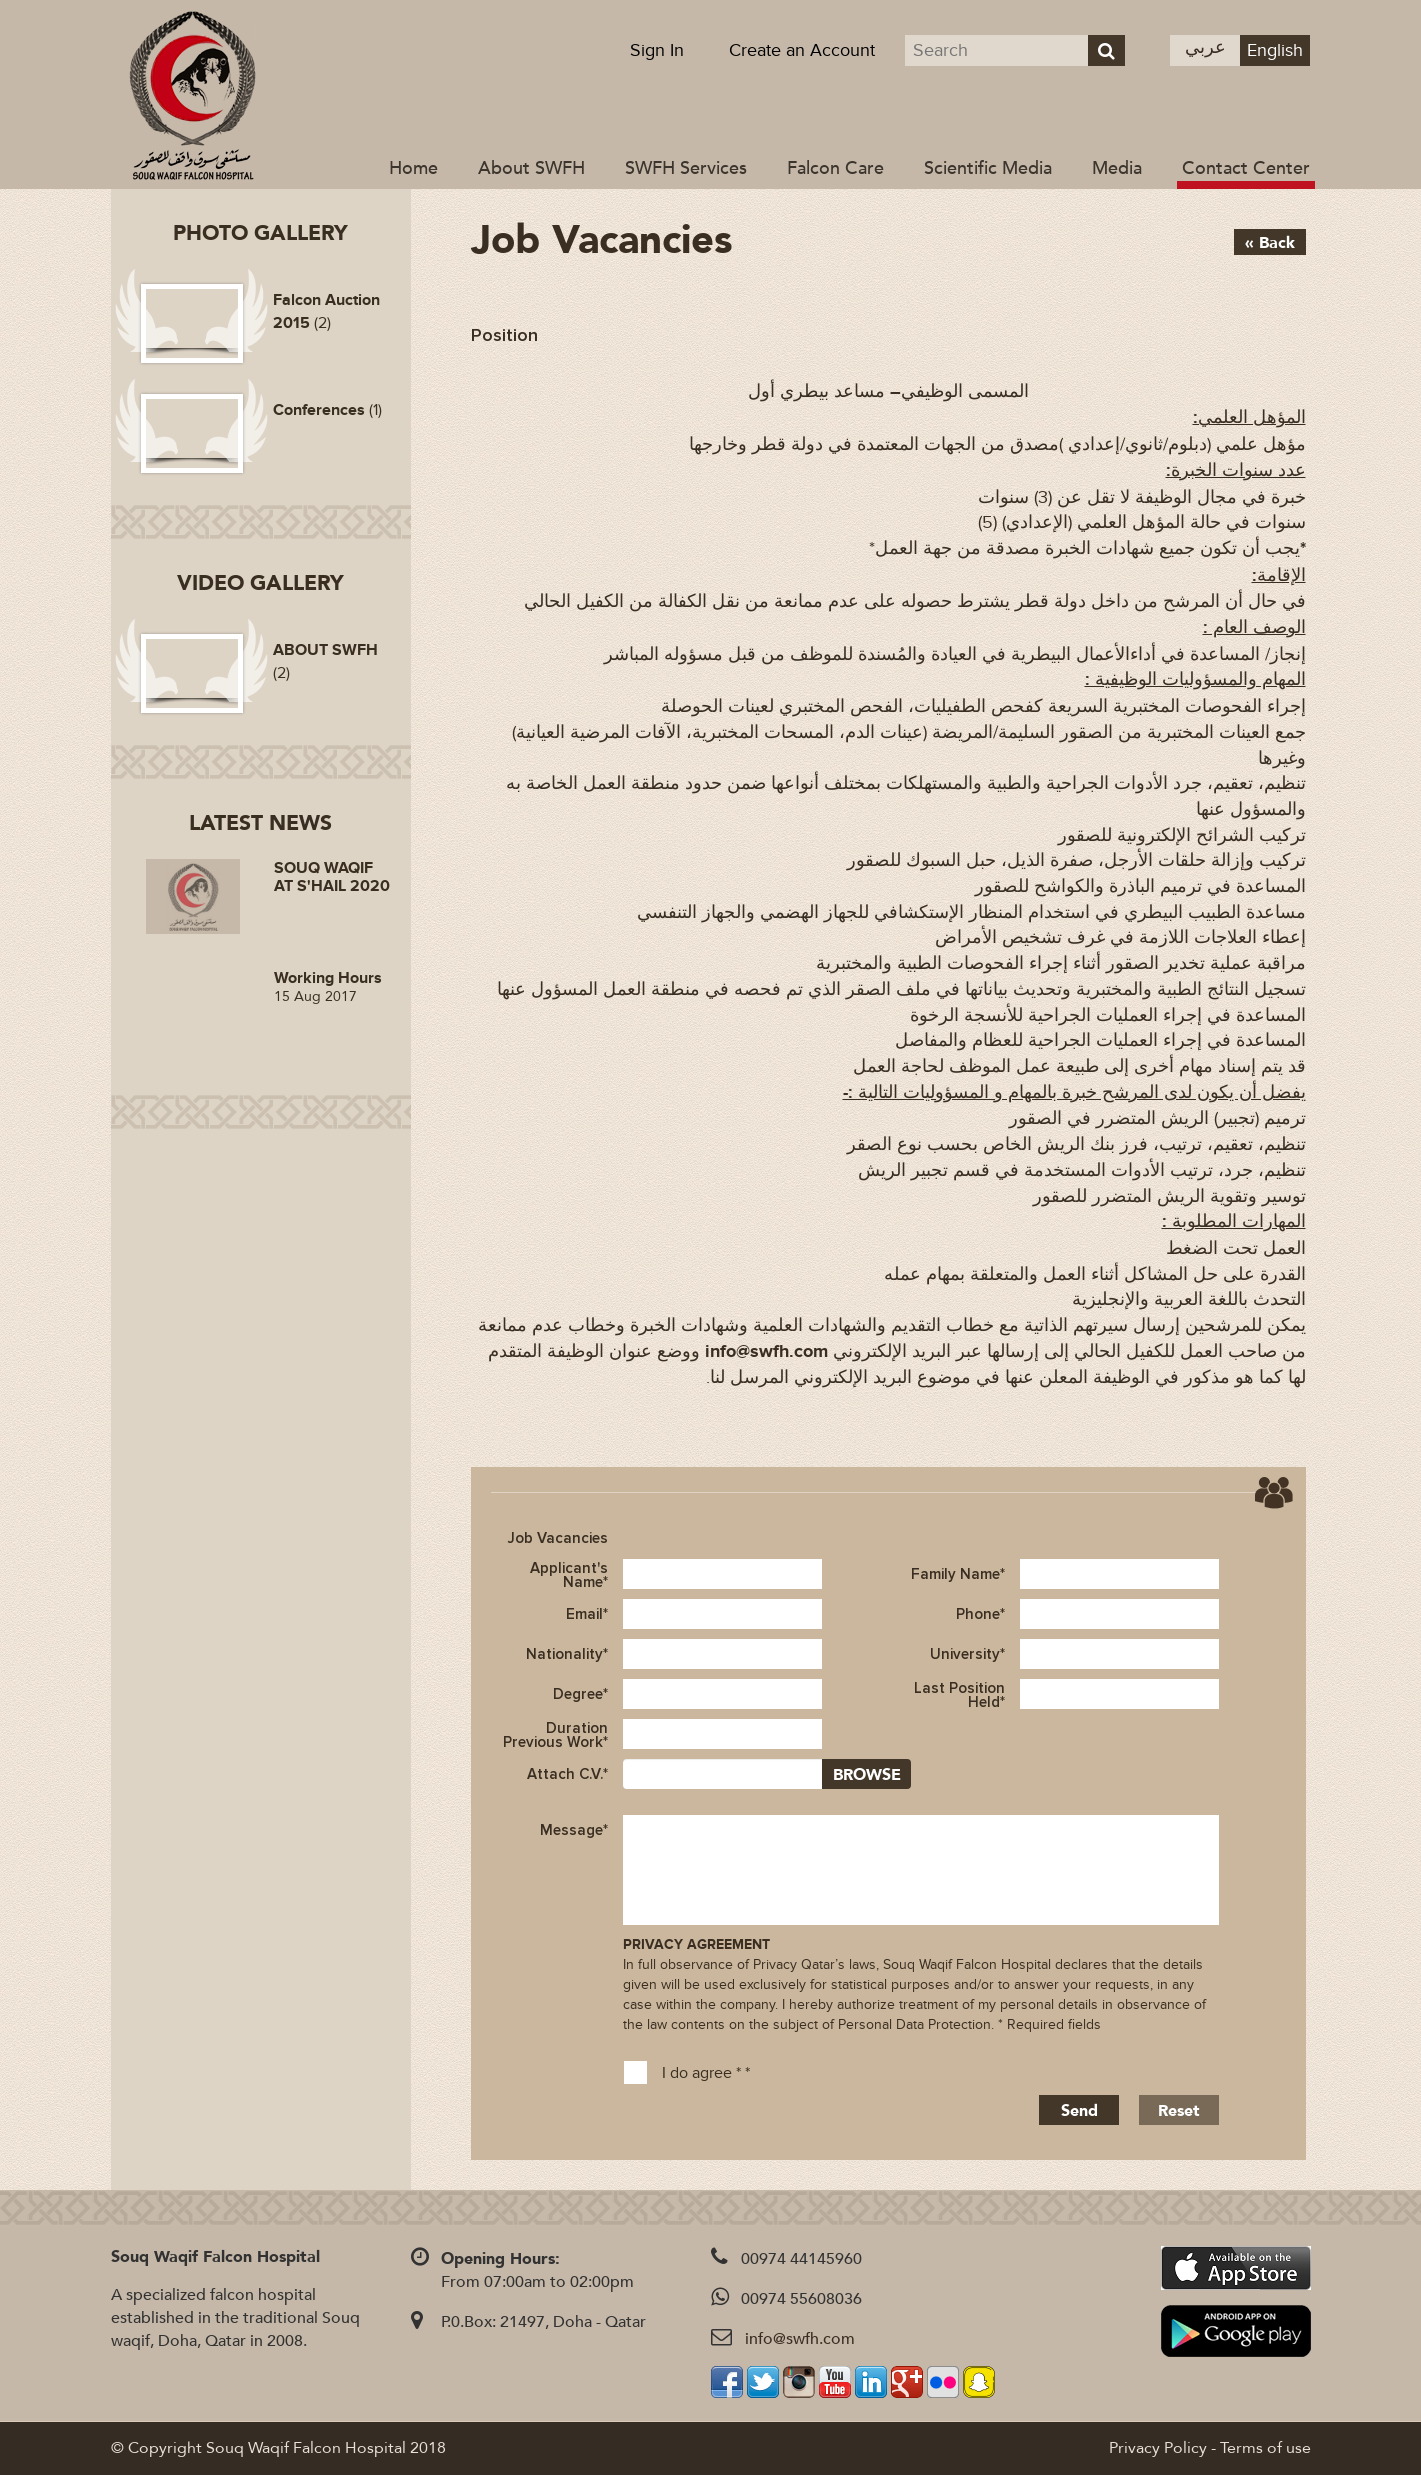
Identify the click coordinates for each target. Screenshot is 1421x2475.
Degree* (580, 1694)
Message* (574, 1830)
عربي (1205, 47)
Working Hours (328, 978)
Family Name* (958, 1574)
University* (967, 1654)
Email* (587, 1614)
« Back (1270, 243)
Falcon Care (835, 168)
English (1275, 50)
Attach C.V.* (567, 1774)
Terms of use (1265, 2448)
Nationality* (567, 1654)
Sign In (657, 50)
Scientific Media (988, 168)
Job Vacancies (558, 1538)
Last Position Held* (959, 1694)
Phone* (980, 1614)
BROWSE (867, 1775)
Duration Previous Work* (555, 1734)
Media (1117, 168)
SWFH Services (686, 168)
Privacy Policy (1158, 2448)
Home (413, 168)
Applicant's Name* (569, 1574)
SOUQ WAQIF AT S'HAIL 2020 (332, 877)
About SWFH (531, 168)
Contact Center (1246, 168)
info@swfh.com (800, 2339)
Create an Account (802, 50)
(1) (327, 410)
